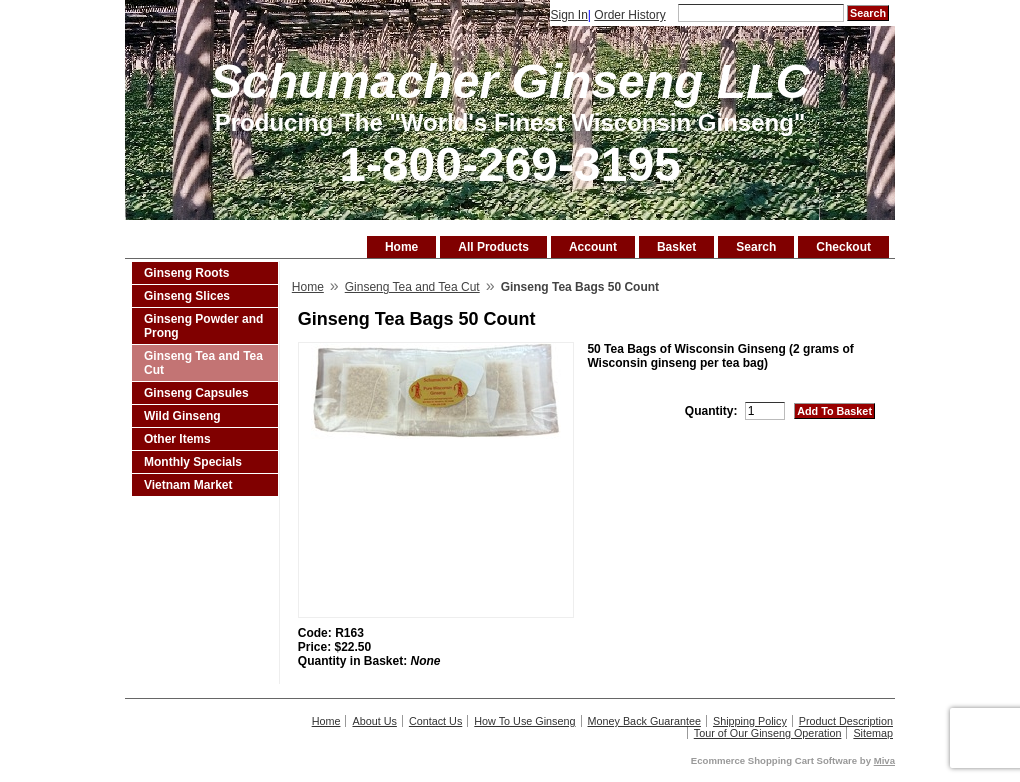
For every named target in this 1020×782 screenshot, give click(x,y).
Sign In (568, 15)
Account (593, 247)
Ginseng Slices (187, 296)
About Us (374, 721)
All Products (493, 247)
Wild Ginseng (182, 416)
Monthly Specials (193, 462)
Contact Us (435, 721)
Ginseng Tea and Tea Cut (203, 363)
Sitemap (873, 733)
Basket (676, 247)
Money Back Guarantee (644, 721)
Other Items (177, 439)
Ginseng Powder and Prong (203, 326)
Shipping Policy (750, 721)
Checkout (843, 247)
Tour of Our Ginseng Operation (768, 733)
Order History (629, 15)
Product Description (846, 721)
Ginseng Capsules (196, 393)
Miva (884, 760)
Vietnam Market (188, 485)
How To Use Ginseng (524, 721)
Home (401, 247)
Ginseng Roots (186, 273)
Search (756, 247)
